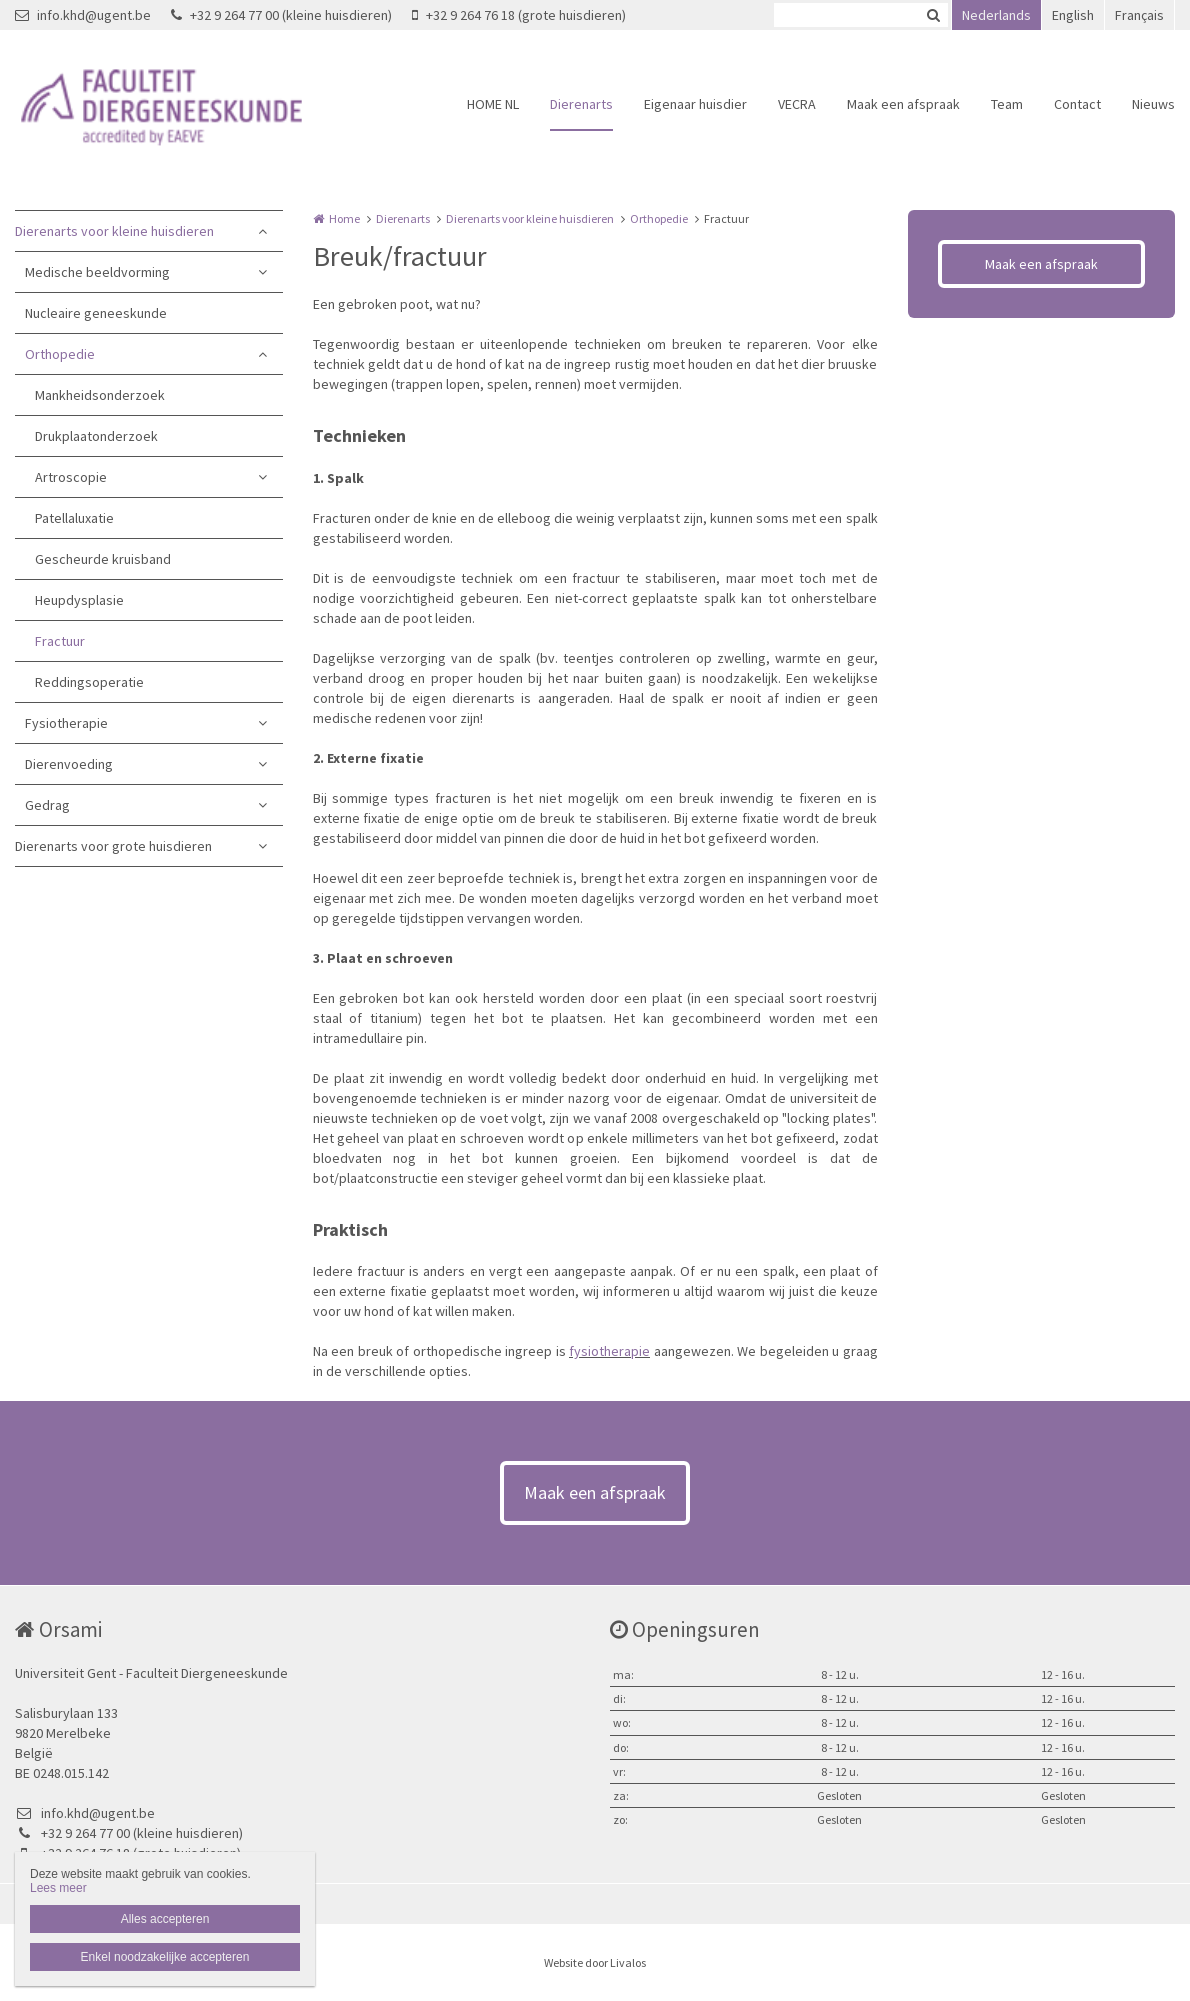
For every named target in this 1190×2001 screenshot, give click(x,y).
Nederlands (996, 15)
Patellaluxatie (74, 518)
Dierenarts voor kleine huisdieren (114, 231)
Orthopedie (60, 354)
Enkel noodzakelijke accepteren (165, 1957)
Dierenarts (581, 104)
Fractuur (60, 641)
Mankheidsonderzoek (100, 395)
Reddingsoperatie (89, 682)
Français (1139, 15)
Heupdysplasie (79, 600)
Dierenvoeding (69, 764)
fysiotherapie (609, 1351)
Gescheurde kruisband (103, 559)
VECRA (797, 104)
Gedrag (47, 805)
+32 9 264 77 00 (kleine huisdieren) (281, 15)
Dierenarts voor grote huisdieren (113, 846)
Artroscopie (71, 477)
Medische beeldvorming (97, 272)
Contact (1077, 104)
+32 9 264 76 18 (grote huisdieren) (519, 15)
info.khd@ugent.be (83, 15)
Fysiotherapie (66, 723)
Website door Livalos (595, 1962)
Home (344, 218)
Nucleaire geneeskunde (96, 313)
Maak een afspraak (903, 104)
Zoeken (933, 15)
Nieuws (1153, 104)
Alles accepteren (165, 1919)
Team (1007, 104)
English (1073, 15)
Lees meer (58, 1888)
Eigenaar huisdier (695, 104)
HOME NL (493, 104)
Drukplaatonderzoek (96, 436)
